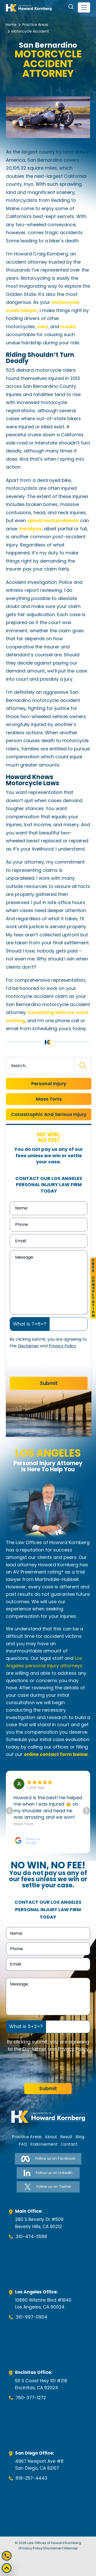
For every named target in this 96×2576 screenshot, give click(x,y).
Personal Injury (48, 1083)
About (51, 2137)
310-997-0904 (31, 2317)
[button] (86, 1810)
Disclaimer (28, 1346)
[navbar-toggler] (84, 7)
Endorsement (44, 2144)
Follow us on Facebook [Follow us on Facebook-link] (48, 2159)
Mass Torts (49, 1099)
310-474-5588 (31, 2236)
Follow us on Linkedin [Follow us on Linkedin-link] (48, 2173)
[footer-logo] (48, 2117)
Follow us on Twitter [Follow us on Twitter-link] (48, 2187)
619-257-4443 (31, 2478)
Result (66, 2137)
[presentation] (49, 1364)
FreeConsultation (93, 1288)
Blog (80, 2137)
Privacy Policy (62, 1346)
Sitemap (71, 2548)
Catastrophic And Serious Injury (49, 1114)
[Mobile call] (7, 2556)
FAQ (23, 2144)
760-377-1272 (31, 2398)
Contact (69, 2144)
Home (11, 24)
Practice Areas (35, 24)
